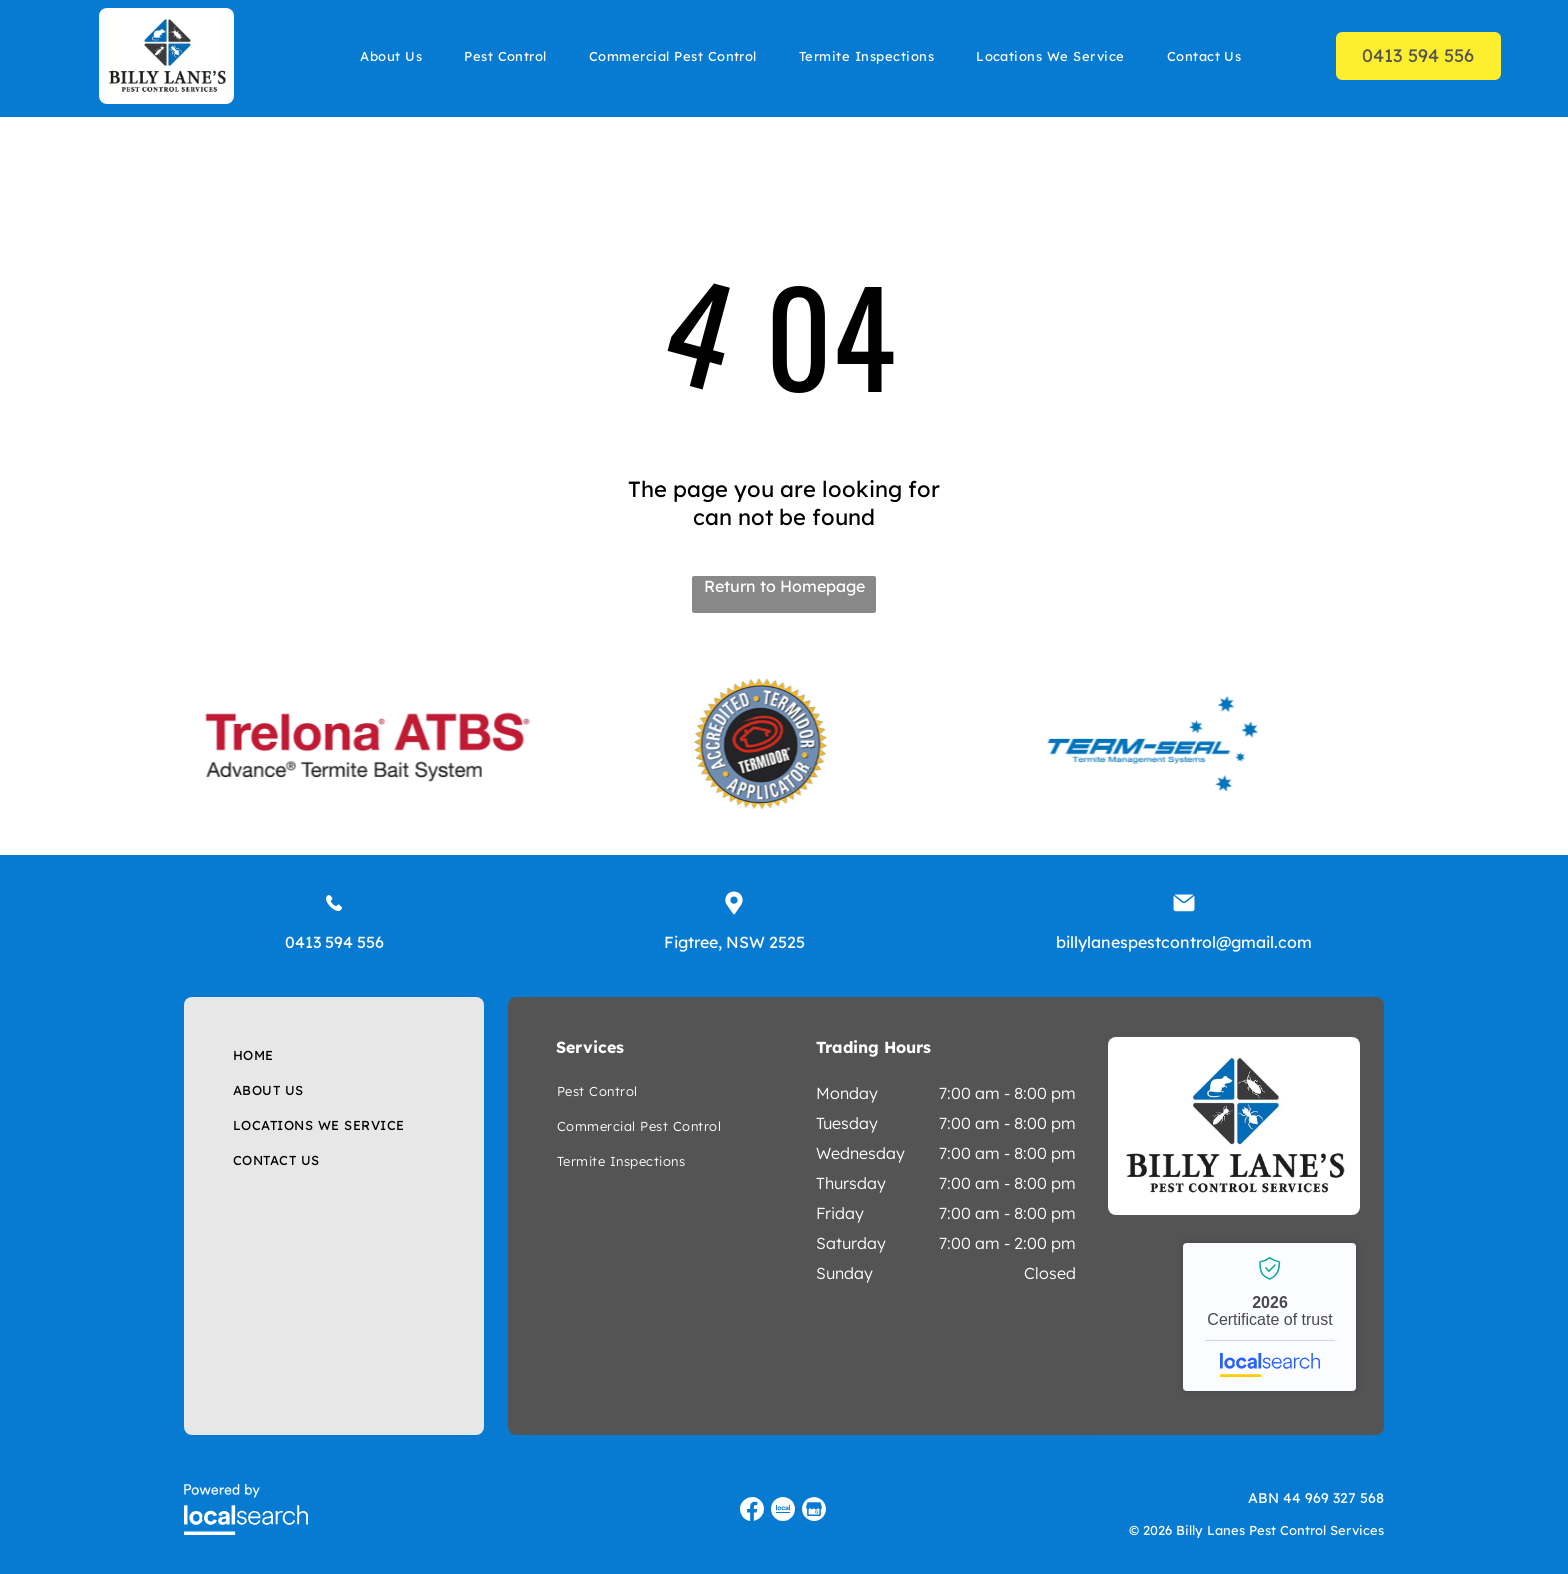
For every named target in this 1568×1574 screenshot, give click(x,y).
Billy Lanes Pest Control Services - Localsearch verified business (1269, 1317)
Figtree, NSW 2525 (734, 942)
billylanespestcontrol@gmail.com (1184, 942)
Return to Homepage (784, 586)
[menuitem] (391, 55)
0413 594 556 (334, 942)
